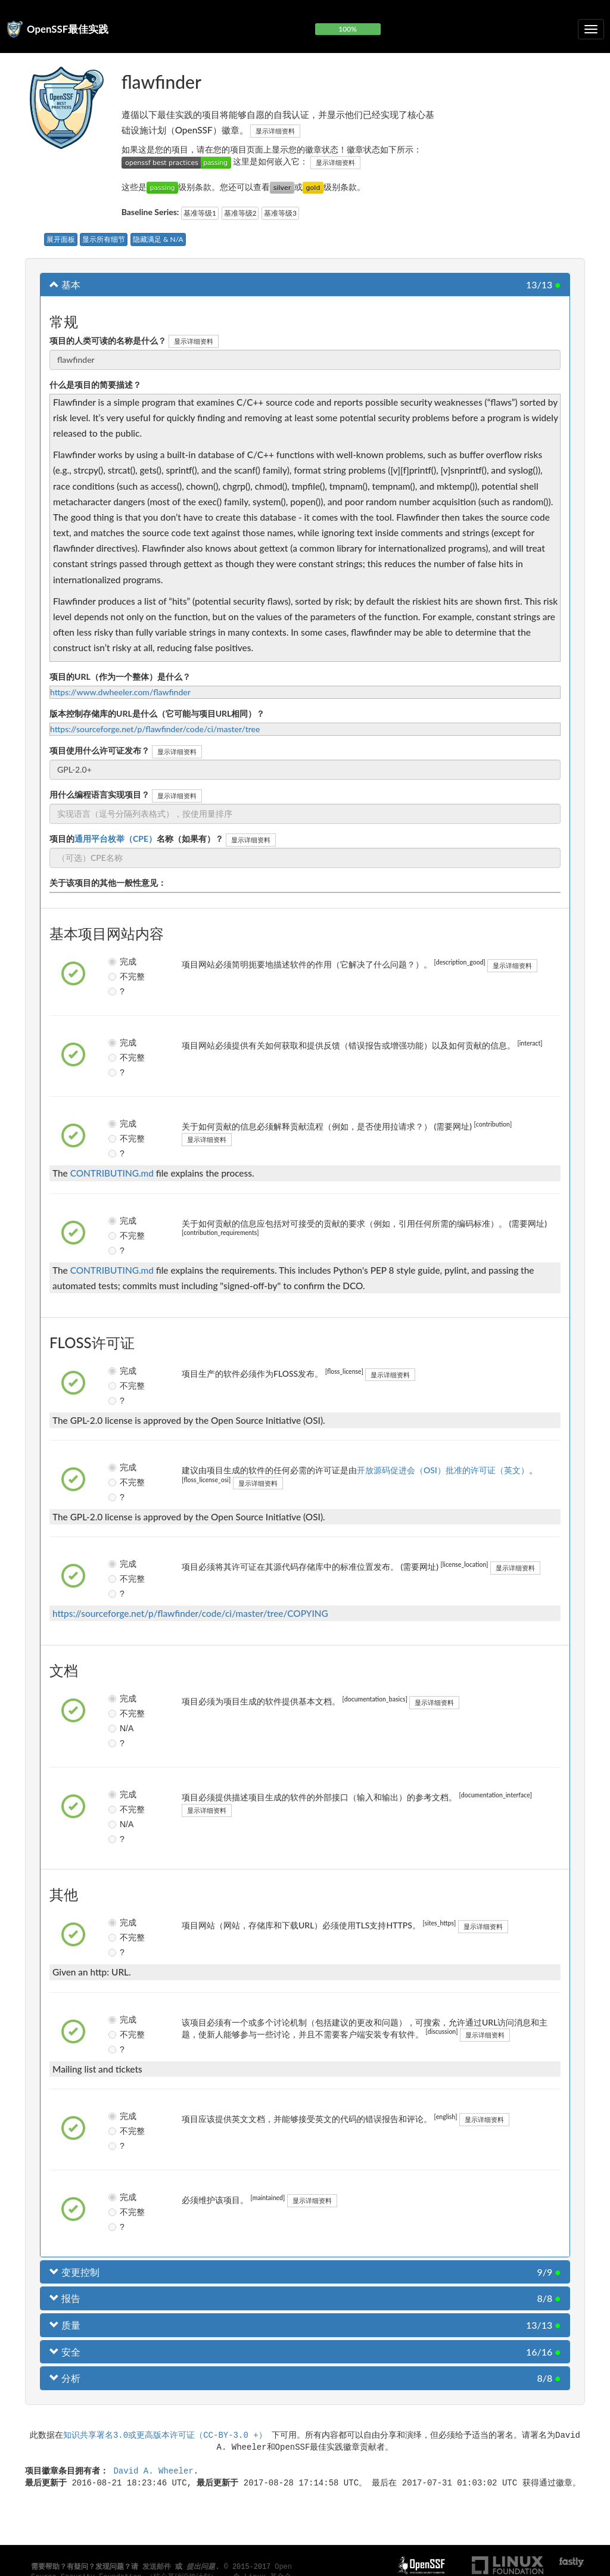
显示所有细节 (103, 239)
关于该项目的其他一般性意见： (107, 883)
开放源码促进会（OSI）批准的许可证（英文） (443, 1470)
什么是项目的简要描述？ (95, 384)
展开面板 (60, 239)
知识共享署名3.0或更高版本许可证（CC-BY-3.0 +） (165, 2434)
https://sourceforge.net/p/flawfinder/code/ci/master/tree (155, 729)
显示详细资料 (275, 131)
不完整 (117, 976)
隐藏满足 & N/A (158, 239)
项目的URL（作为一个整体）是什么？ (120, 676)
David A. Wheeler (153, 2470)
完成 (117, 961)
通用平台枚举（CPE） (115, 838)
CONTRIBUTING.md (112, 1173)
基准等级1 (199, 213)
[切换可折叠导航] (591, 29)
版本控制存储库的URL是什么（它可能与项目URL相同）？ (156, 713)
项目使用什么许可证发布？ (99, 750)
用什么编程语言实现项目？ (99, 794)
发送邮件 (156, 2567)
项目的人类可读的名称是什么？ (107, 340)
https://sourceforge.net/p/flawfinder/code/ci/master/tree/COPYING (190, 1613)
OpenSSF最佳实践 (67, 29)
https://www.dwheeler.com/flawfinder (120, 692)
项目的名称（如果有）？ (136, 838)
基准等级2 (240, 213)
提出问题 (200, 2567)
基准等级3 (280, 213)
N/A (117, 1728)
